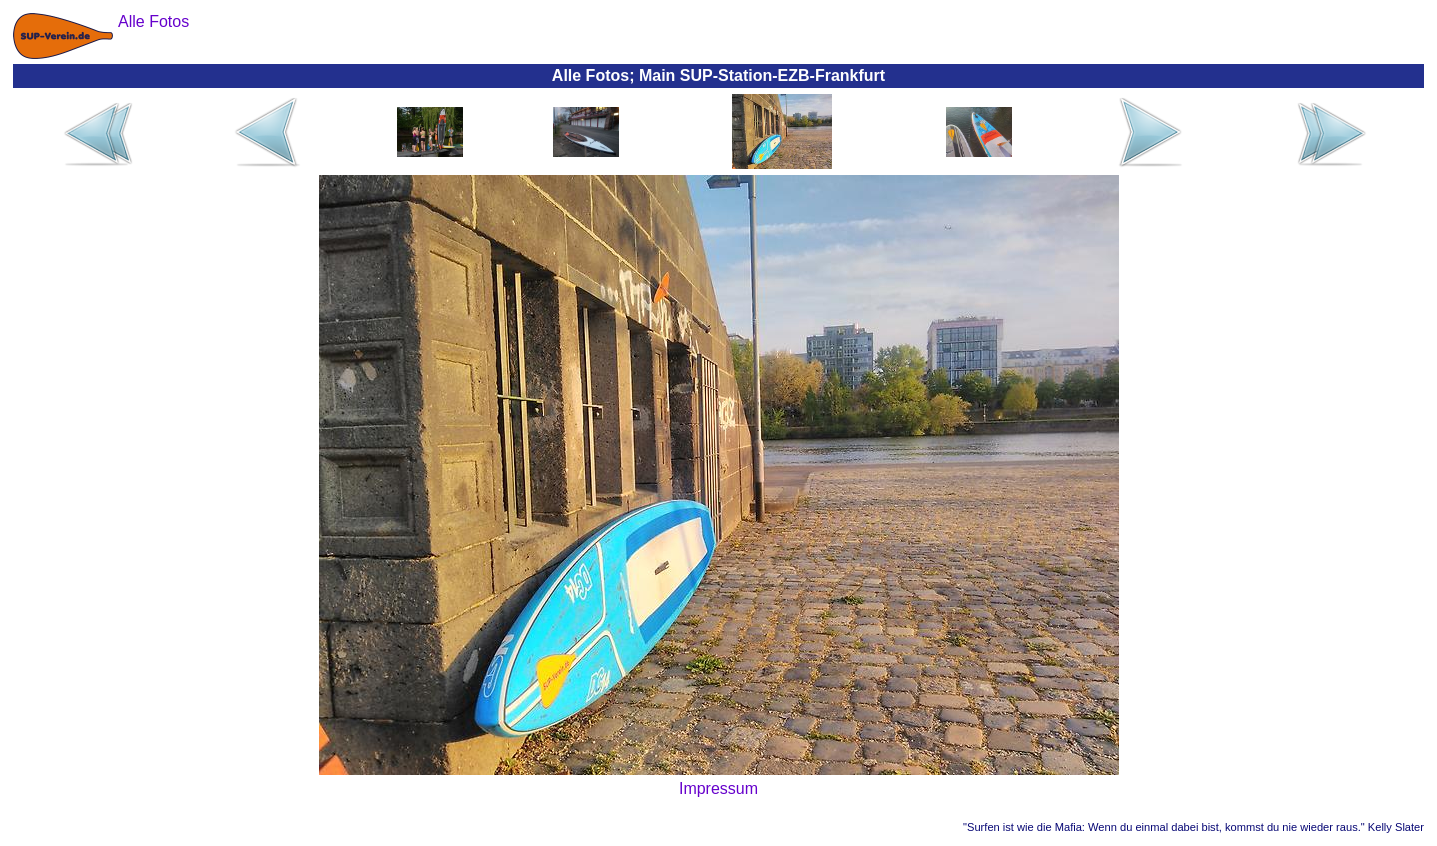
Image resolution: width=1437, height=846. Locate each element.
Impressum (718, 788)
